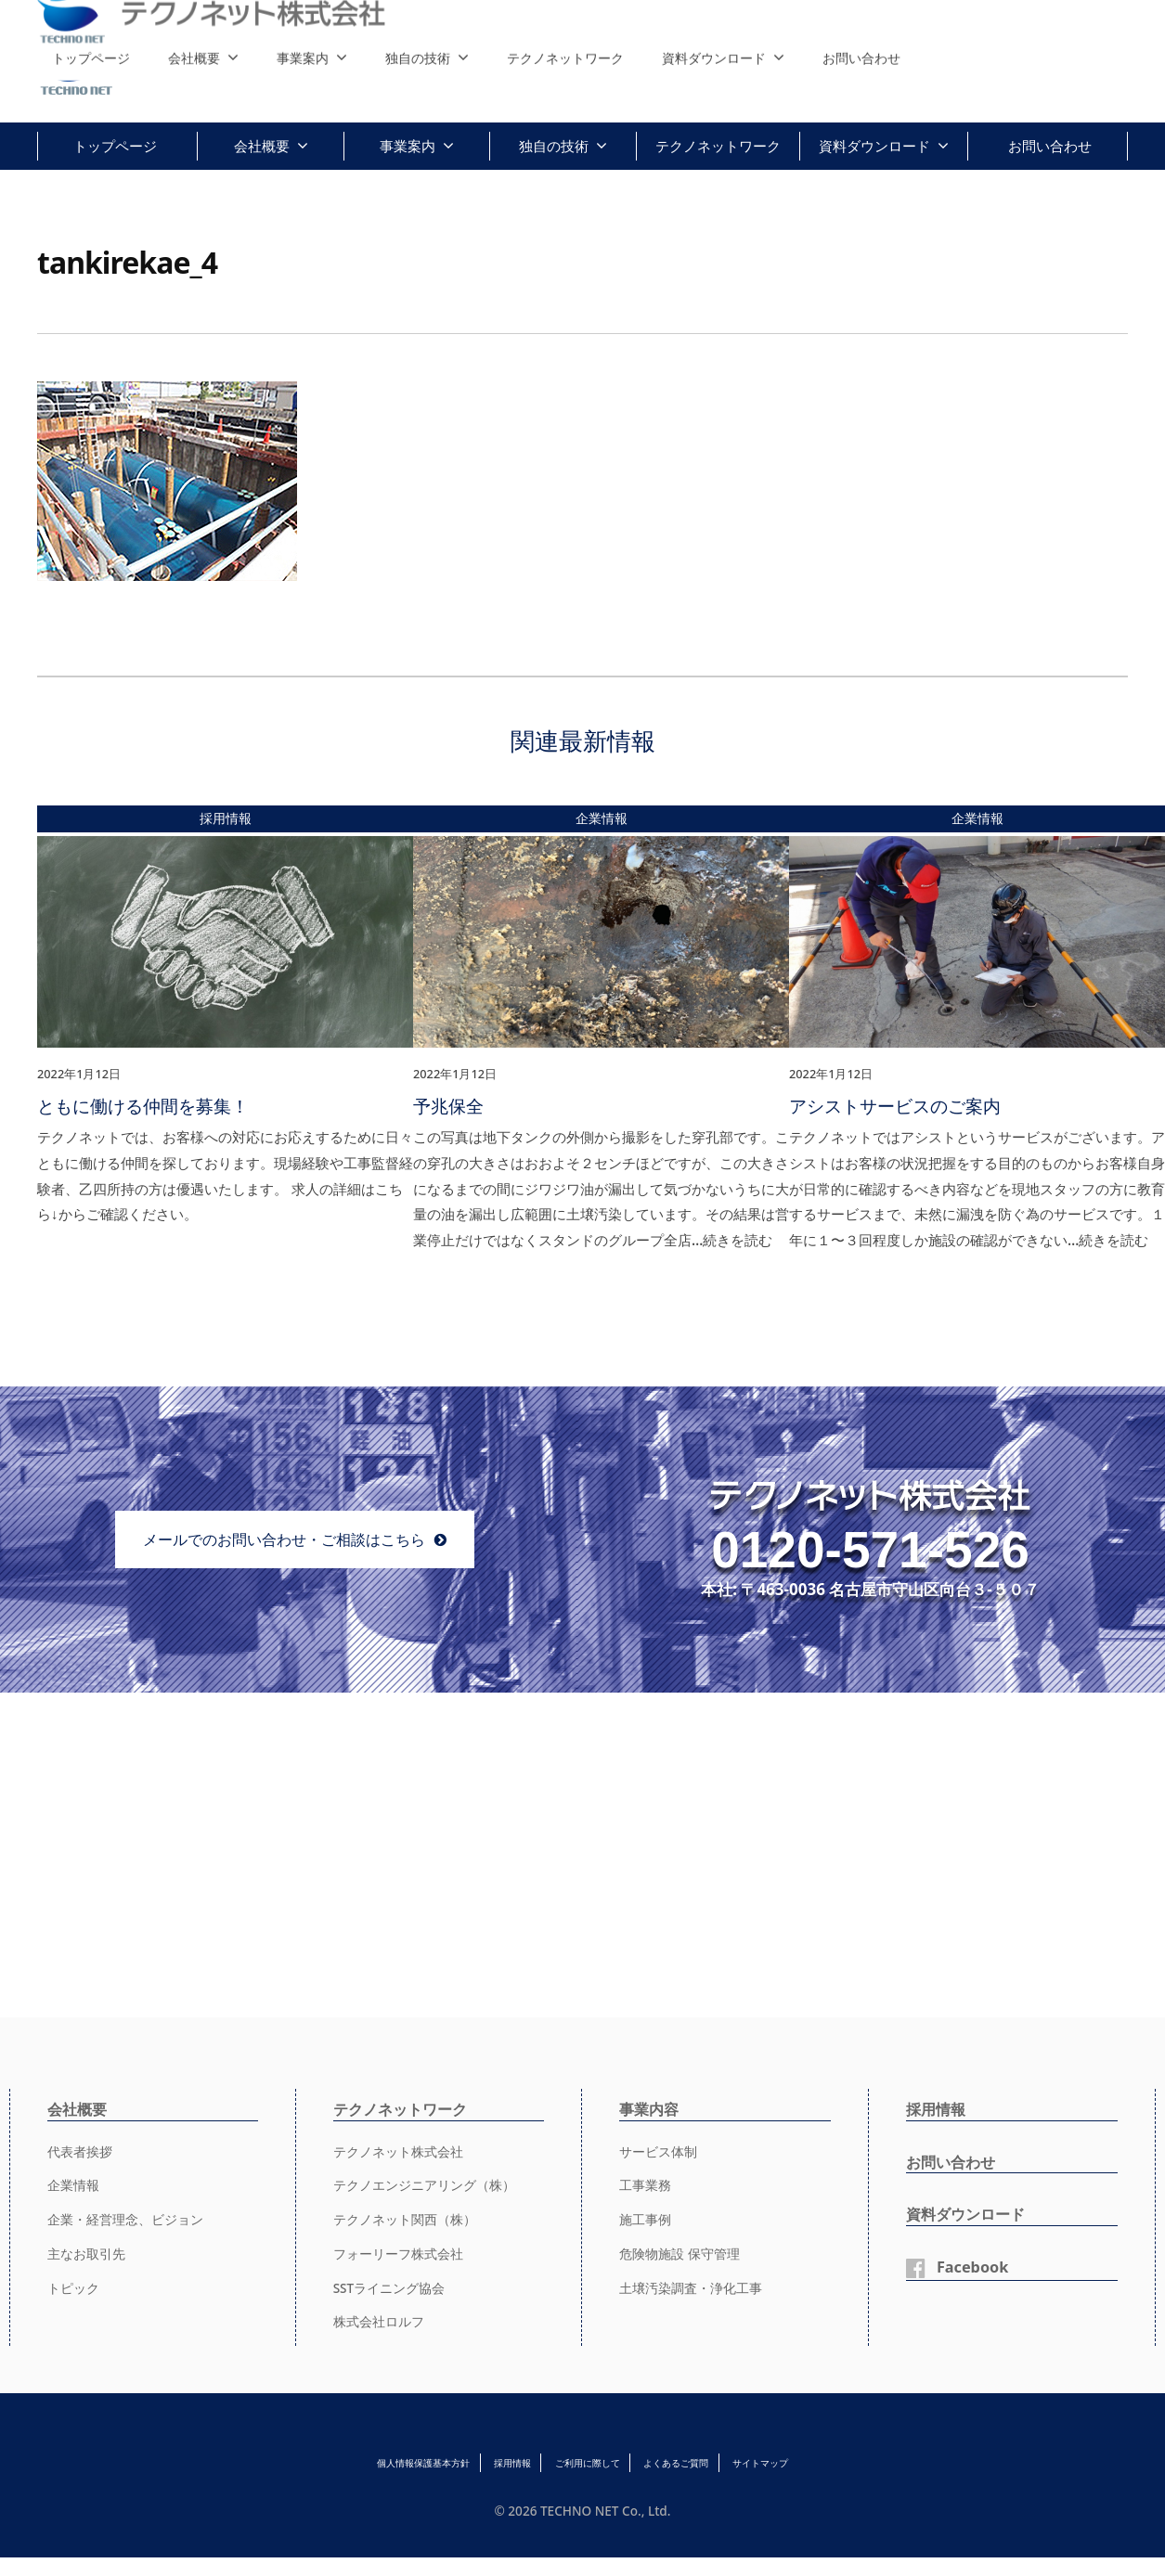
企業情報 (75, 2183)
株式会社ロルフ (382, 2320)
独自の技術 (554, 145)
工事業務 (647, 2183)
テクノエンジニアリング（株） (430, 2183)
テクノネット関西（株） (409, 2218)
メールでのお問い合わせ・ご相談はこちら (284, 1537)
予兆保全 (448, 1104)
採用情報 (939, 2107)
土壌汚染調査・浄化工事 (695, 2285)
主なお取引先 (89, 2251)
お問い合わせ (1050, 145)
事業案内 (407, 145)
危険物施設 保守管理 (683, 2251)
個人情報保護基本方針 (328, 2461)
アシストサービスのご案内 (895, 1104)
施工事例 (647, 2218)
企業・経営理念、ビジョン (130, 2218)
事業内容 (652, 2107)
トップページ (115, 145)
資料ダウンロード (874, 145)
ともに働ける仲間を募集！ (143, 1104)
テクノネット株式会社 (402, 2149)
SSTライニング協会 (393, 2285)
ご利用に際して (589, 2461)
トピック (75, 2285)
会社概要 (262, 145)
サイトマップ (858, 2461)
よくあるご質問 (726, 2461)
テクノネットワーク (718, 145)
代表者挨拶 (82, 2149)
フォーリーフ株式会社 (402, 2251)
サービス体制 (661, 2149)
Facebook (977, 2264)
